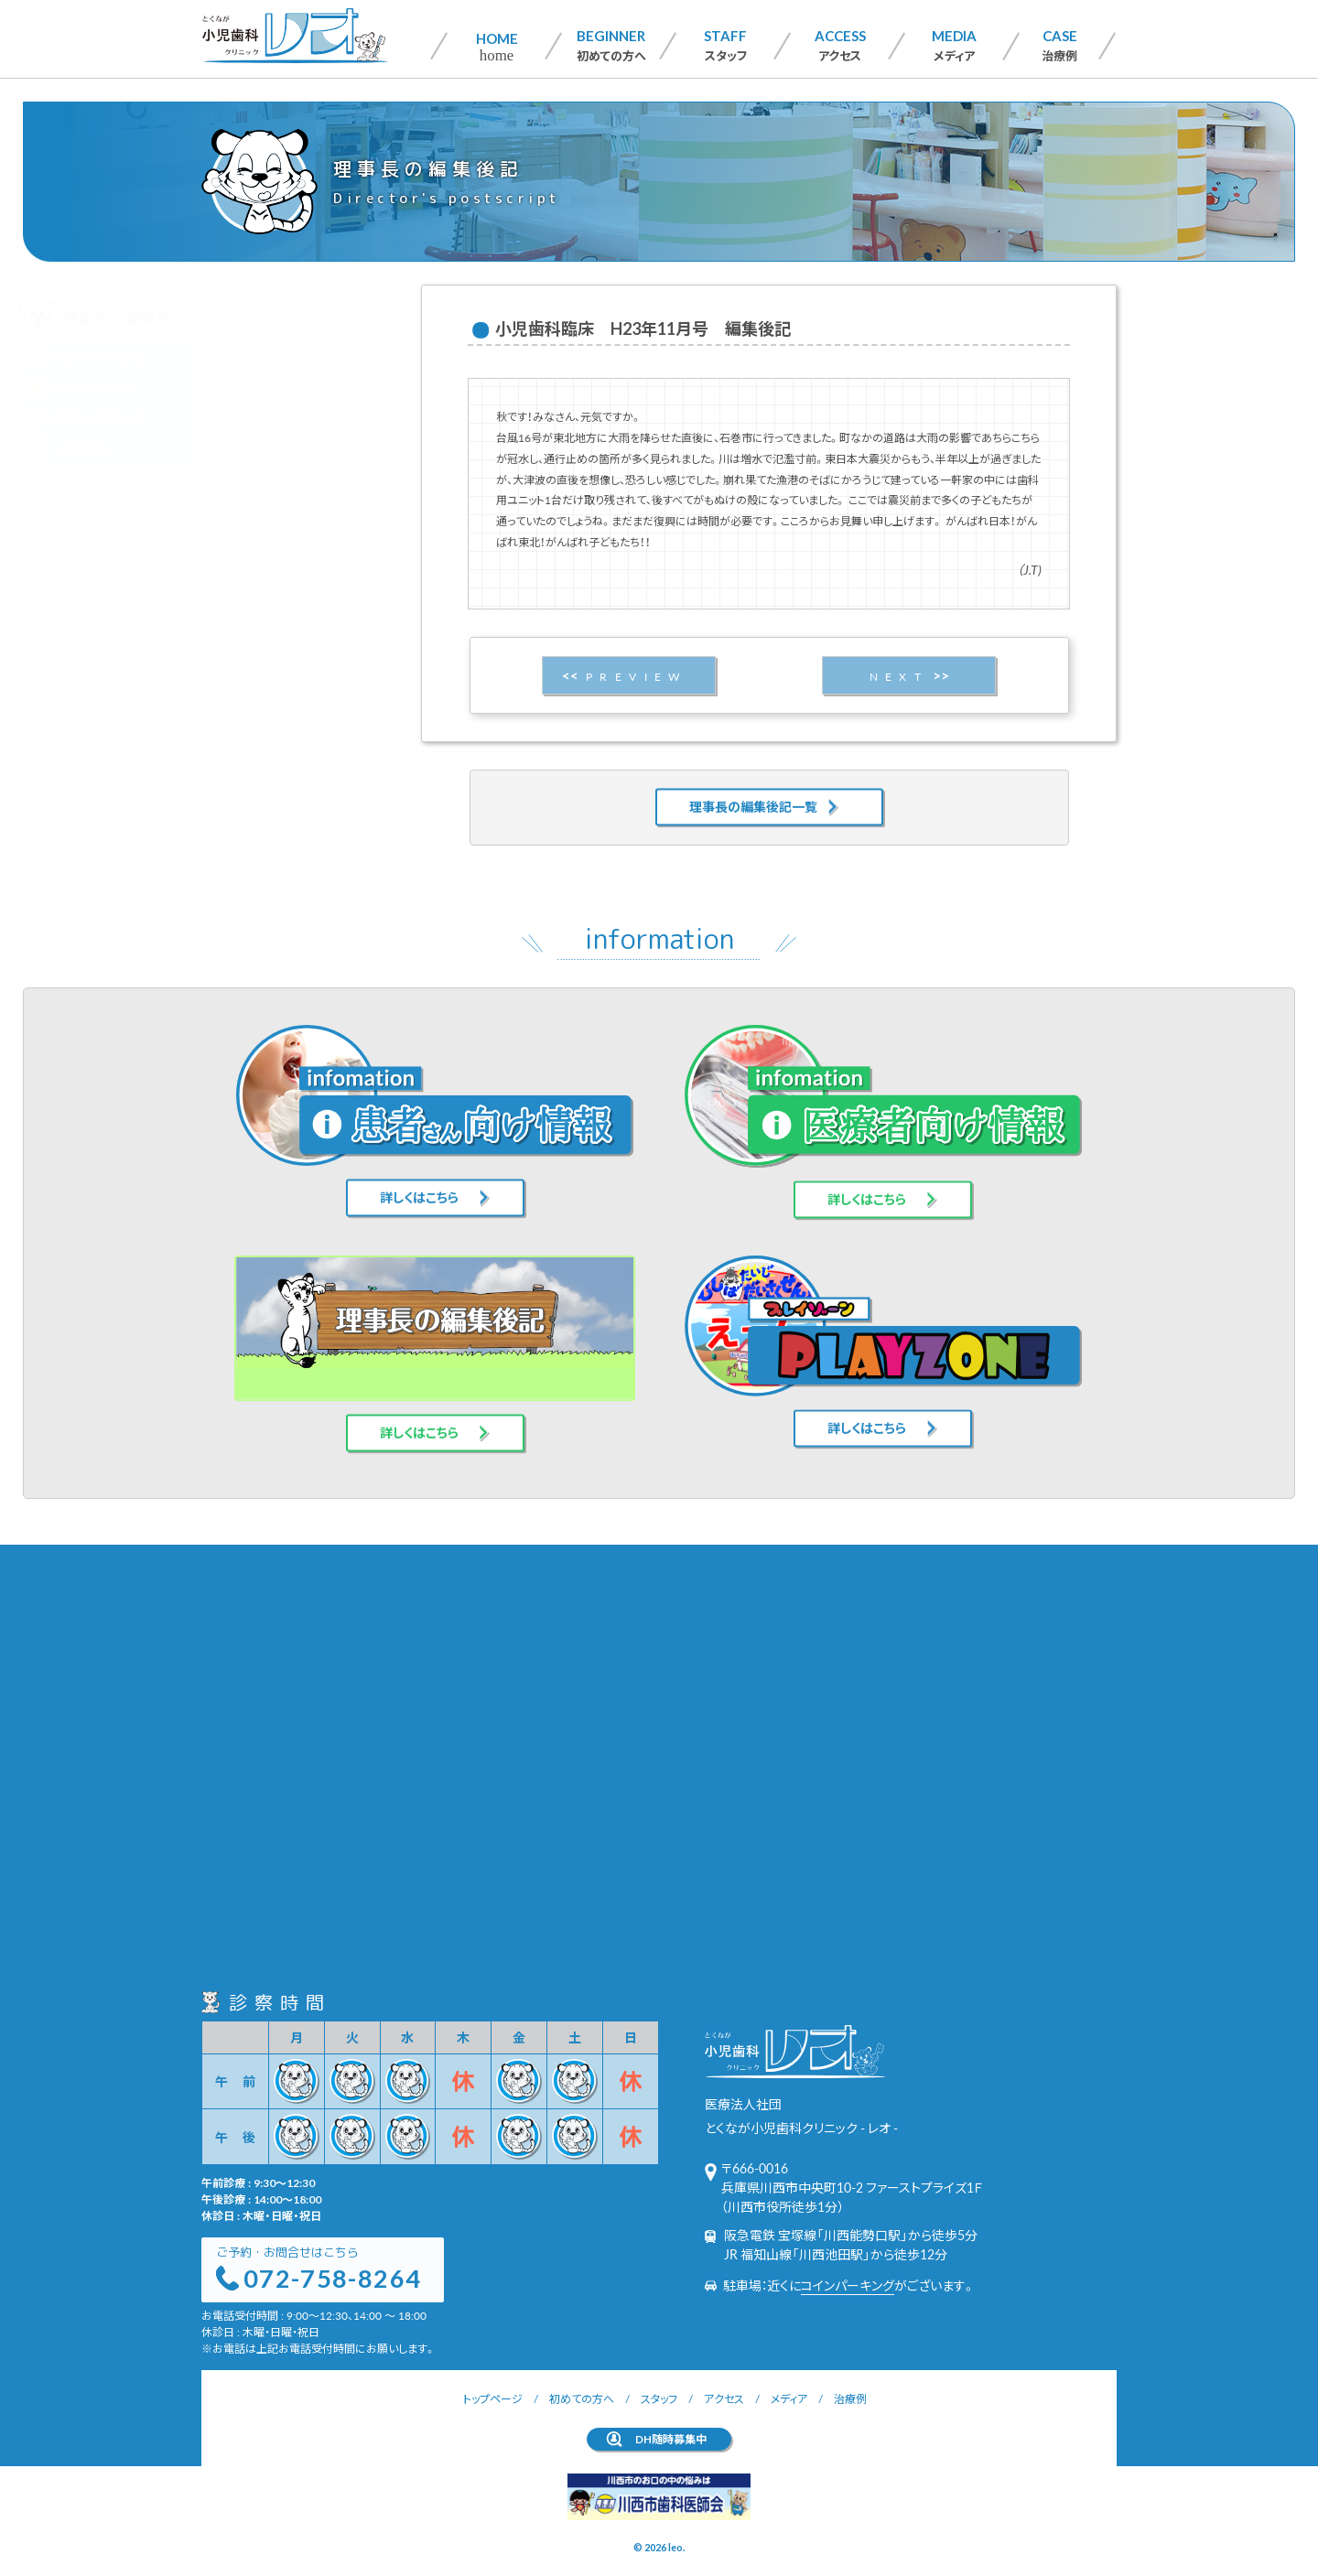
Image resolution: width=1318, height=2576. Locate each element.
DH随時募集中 (671, 2438)
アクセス (840, 45)
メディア (954, 45)
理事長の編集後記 (285, 417)
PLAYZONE (268, 448)
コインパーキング (847, 2285)
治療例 (1059, 45)
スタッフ (725, 45)
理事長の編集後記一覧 (753, 780)
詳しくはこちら (419, 1170)
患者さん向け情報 (284, 357)
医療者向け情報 (279, 387)
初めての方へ (611, 45)
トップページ (493, 2398)
